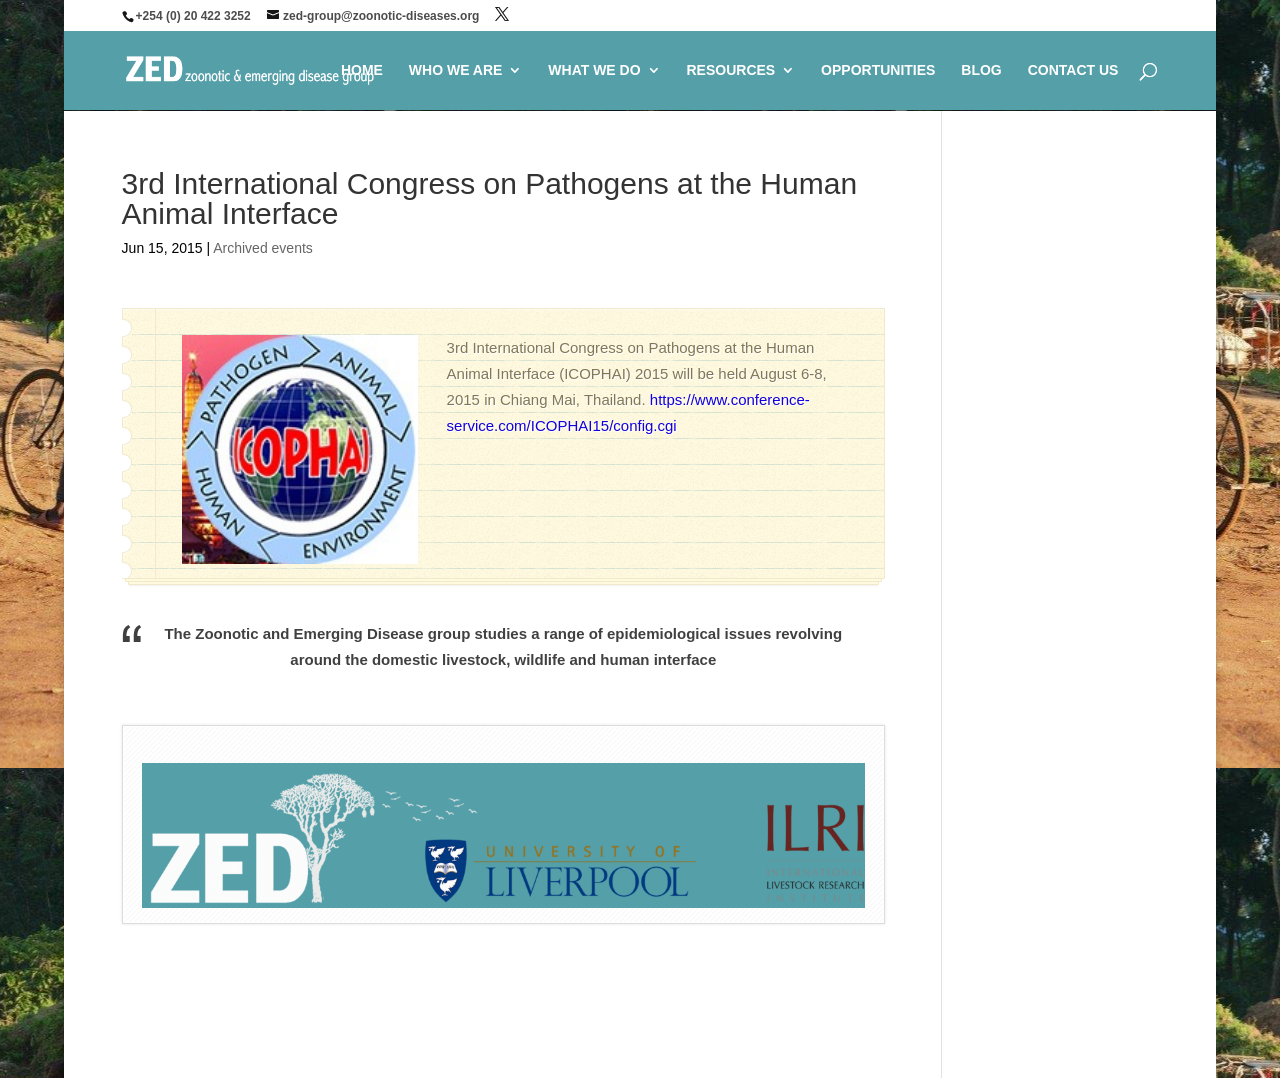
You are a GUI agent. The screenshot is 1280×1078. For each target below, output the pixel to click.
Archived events (263, 248)
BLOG (981, 70)
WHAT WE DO (594, 70)
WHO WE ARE (456, 70)
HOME (362, 70)
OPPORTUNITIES (878, 70)
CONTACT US (1073, 70)
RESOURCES (730, 70)
